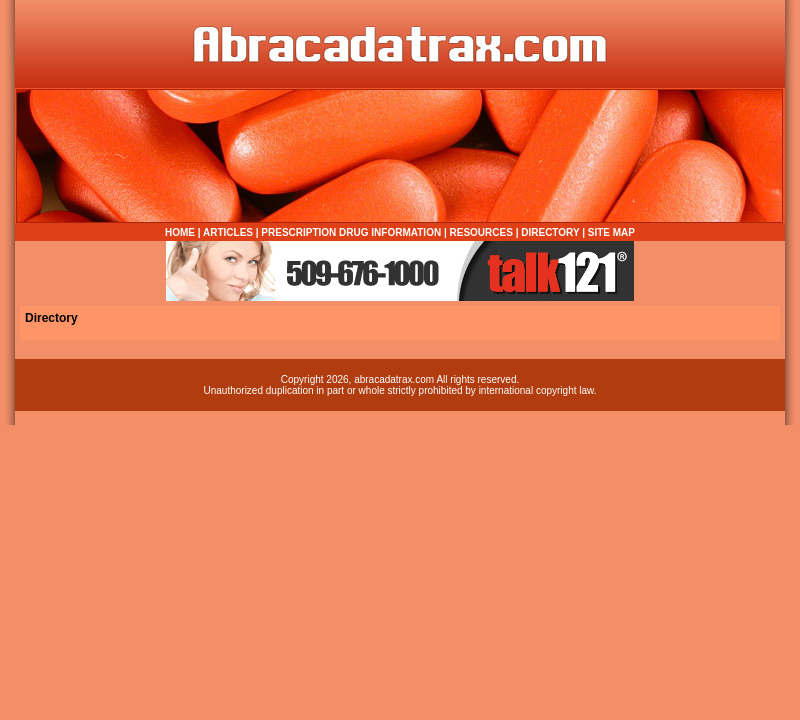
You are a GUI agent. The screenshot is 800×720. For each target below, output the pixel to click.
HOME (180, 232)
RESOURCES (481, 232)
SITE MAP (611, 232)
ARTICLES (228, 232)
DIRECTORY (550, 232)
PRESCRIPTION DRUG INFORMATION (351, 232)
